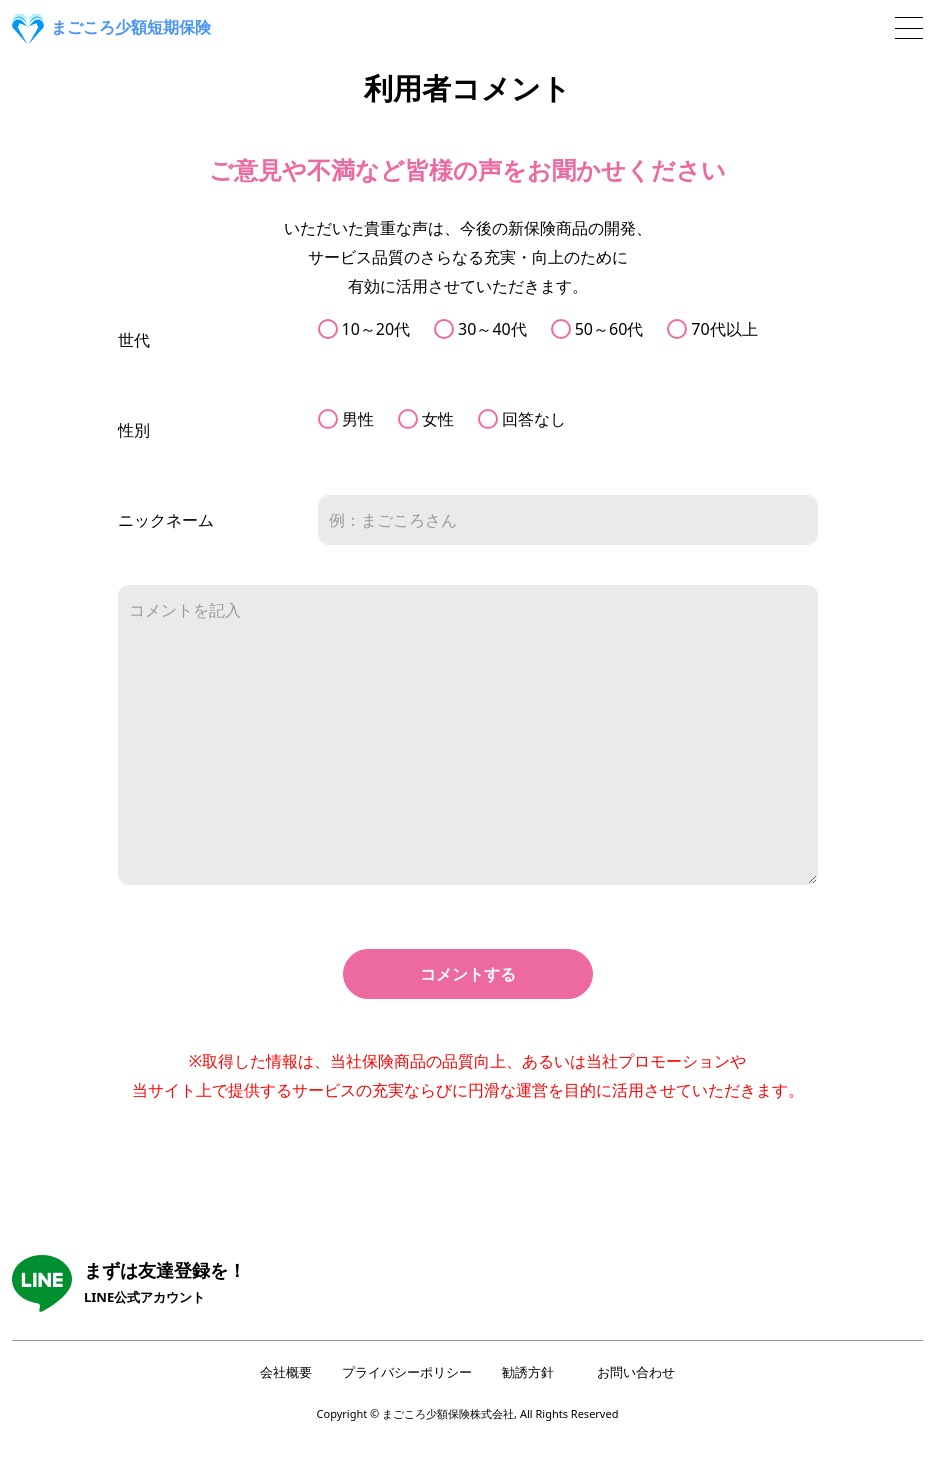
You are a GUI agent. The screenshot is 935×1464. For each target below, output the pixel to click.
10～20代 (376, 329)
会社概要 (286, 1372)
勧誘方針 (528, 1372)
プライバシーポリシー (407, 1372)
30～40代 (492, 329)
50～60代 (609, 329)
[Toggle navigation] (909, 28)
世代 (134, 340)
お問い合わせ (636, 1372)
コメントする (468, 974)
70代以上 (724, 329)
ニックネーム (166, 520)
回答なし (534, 419)
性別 (134, 430)
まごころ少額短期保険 (111, 29)
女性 (438, 419)
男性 (358, 419)
